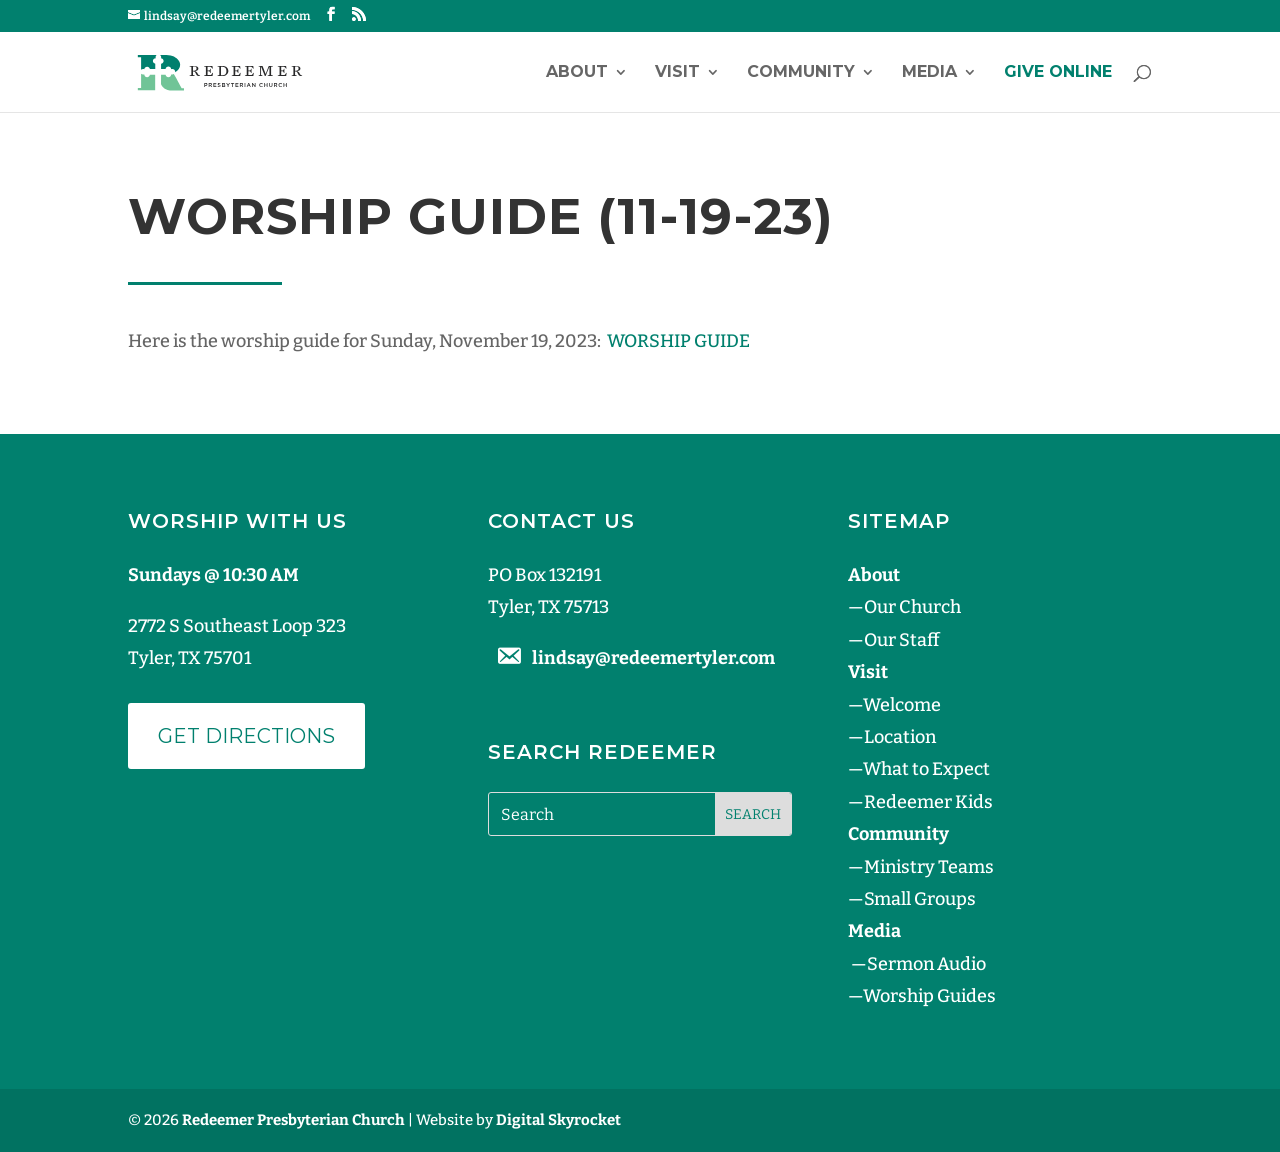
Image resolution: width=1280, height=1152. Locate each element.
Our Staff (901, 640)
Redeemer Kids (928, 802)
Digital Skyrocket (558, 1120)
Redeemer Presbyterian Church (293, 1120)
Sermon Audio (926, 964)
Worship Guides (929, 996)
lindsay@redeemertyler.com (653, 658)
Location (900, 737)
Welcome (902, 705)
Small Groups (920, 899)
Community (801, 73)
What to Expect (926, 769)
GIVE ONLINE (1058, 73)
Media (929, 73)
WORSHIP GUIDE (678, 341)
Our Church (912, 607)
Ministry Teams (929, 867)
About (577, 73)
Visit (677, 73)
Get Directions (246, 736)
